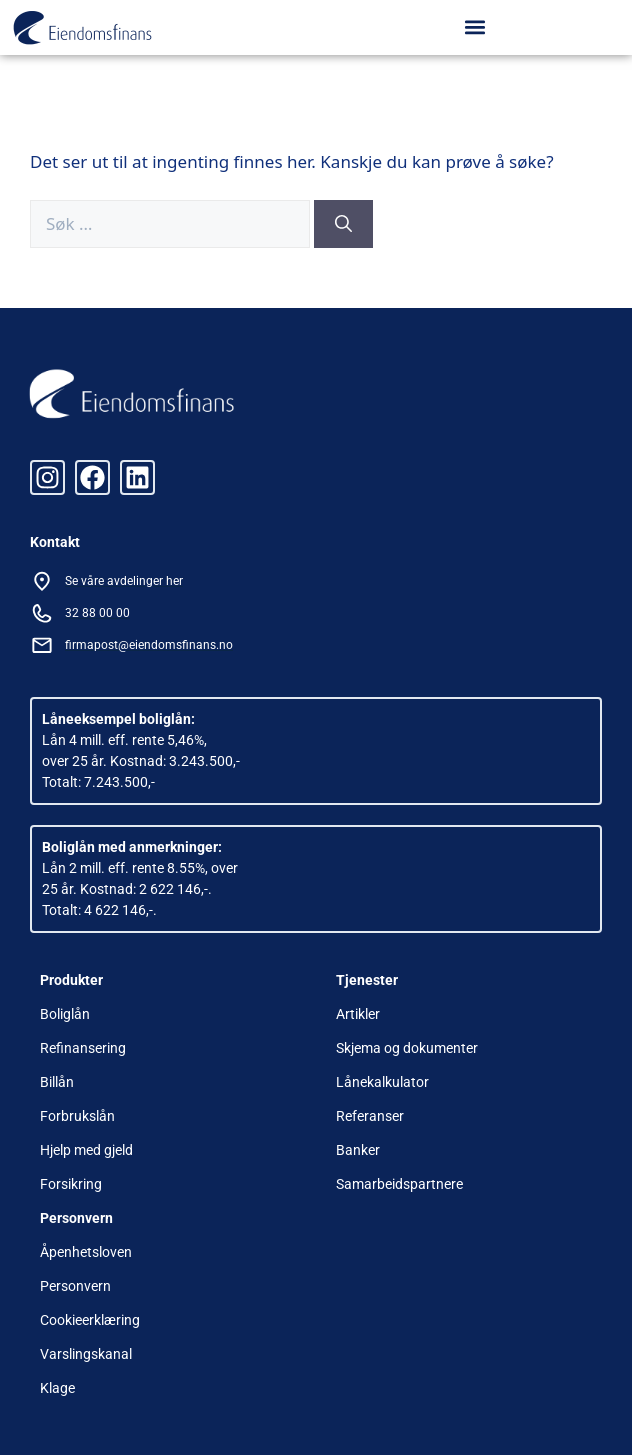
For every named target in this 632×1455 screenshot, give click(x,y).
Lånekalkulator (382, 1082)
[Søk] (343, 224)
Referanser (370, 1116)
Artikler (358, 1014)
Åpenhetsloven (86, 1252)
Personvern (75, 1286)
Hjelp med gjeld (86, 1150)
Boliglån (65, 1014)
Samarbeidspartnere (399, 1184)
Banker (358, 1150)
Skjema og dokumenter (407, 1048)
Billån (57, 1082)
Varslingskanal (86, 1354)
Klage (57, 1388)
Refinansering (83, 1048)
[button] (474, 26)
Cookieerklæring (90, 1320)
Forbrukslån (77, 1116)
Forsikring (71, 1184)
